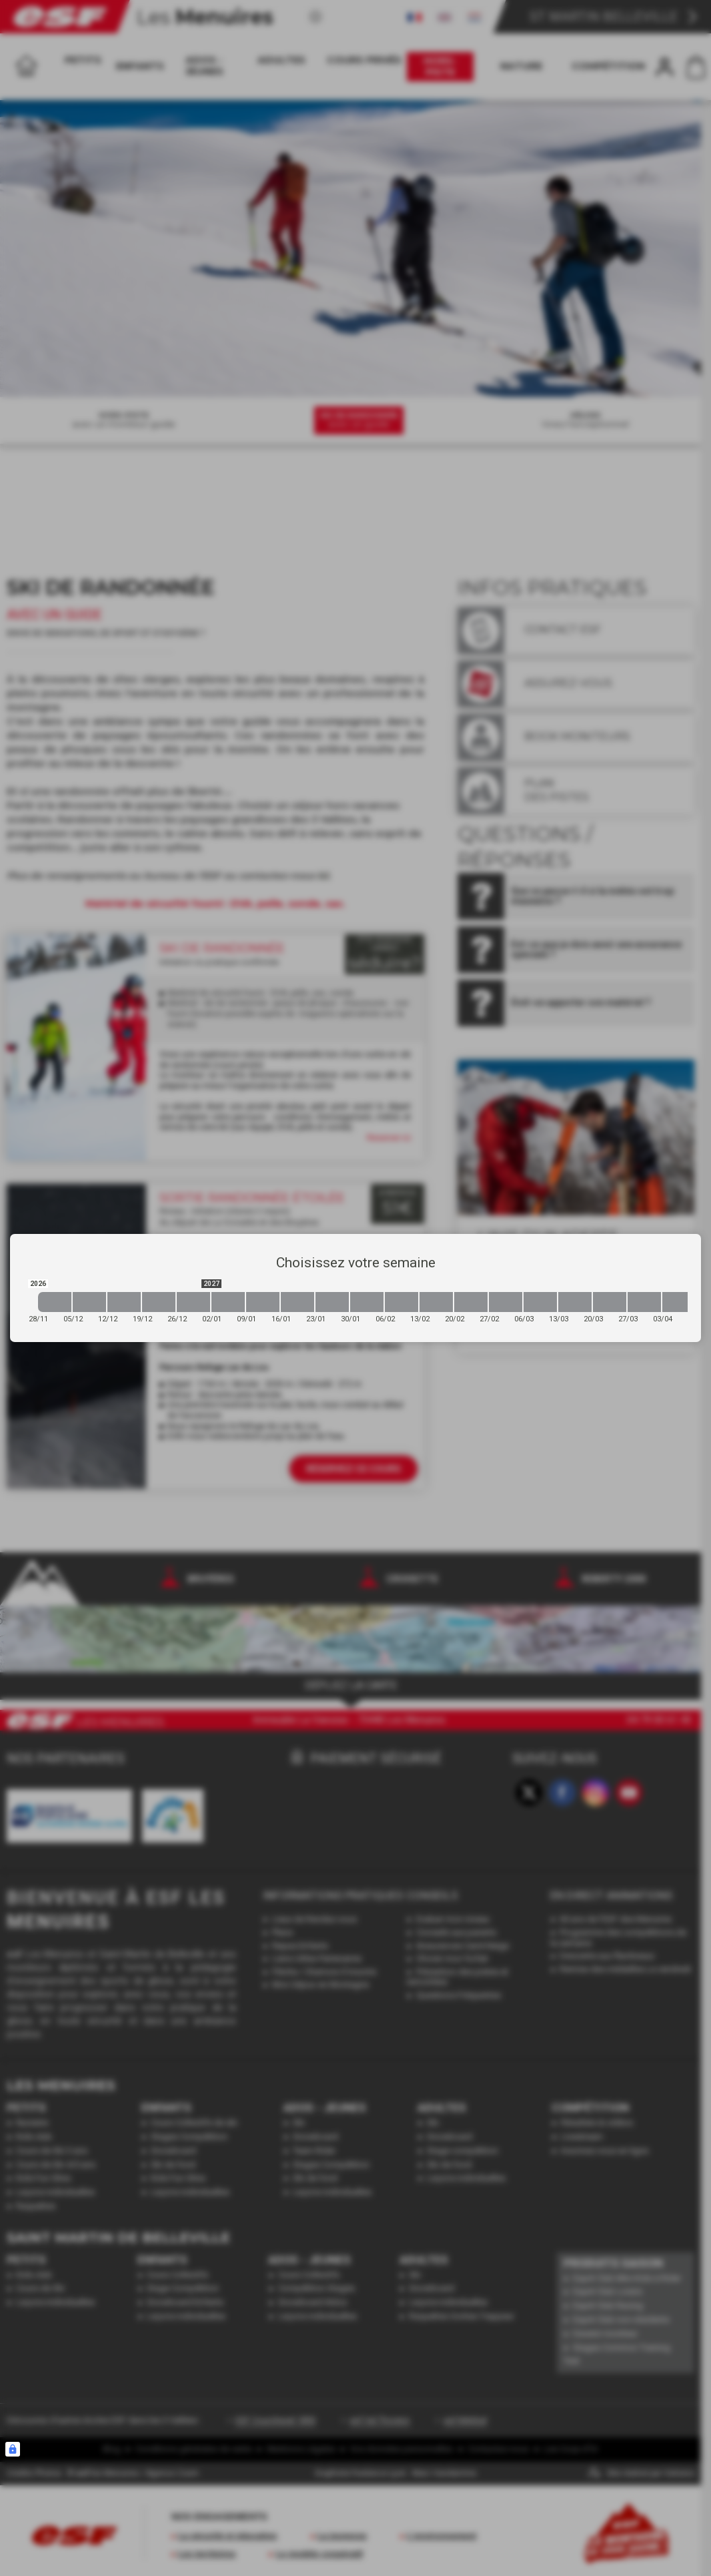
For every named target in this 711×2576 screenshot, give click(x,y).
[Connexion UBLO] (12, 2449)
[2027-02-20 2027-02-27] (471, 1302)
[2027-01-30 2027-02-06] (367, 1302)
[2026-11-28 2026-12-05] (54, 1302)
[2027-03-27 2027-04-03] (644, 1302)
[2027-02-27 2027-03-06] (505, 1302)
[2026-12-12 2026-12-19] (124, 1302)
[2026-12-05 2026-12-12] (89, 1302)
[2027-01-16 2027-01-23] (297, 1302)
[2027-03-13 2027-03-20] (575, 1302)
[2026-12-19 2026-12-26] (158, 1302)
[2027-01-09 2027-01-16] (262, 1302)
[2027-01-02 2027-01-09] (228, 1302)
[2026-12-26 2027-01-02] (193, 1302)
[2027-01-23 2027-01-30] (332, 1302)
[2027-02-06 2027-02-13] (401, 1302)
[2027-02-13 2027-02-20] (436, 1302)
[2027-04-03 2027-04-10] (679, 1302)
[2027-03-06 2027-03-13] (540, 1302)
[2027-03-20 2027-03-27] (609, 1302)
